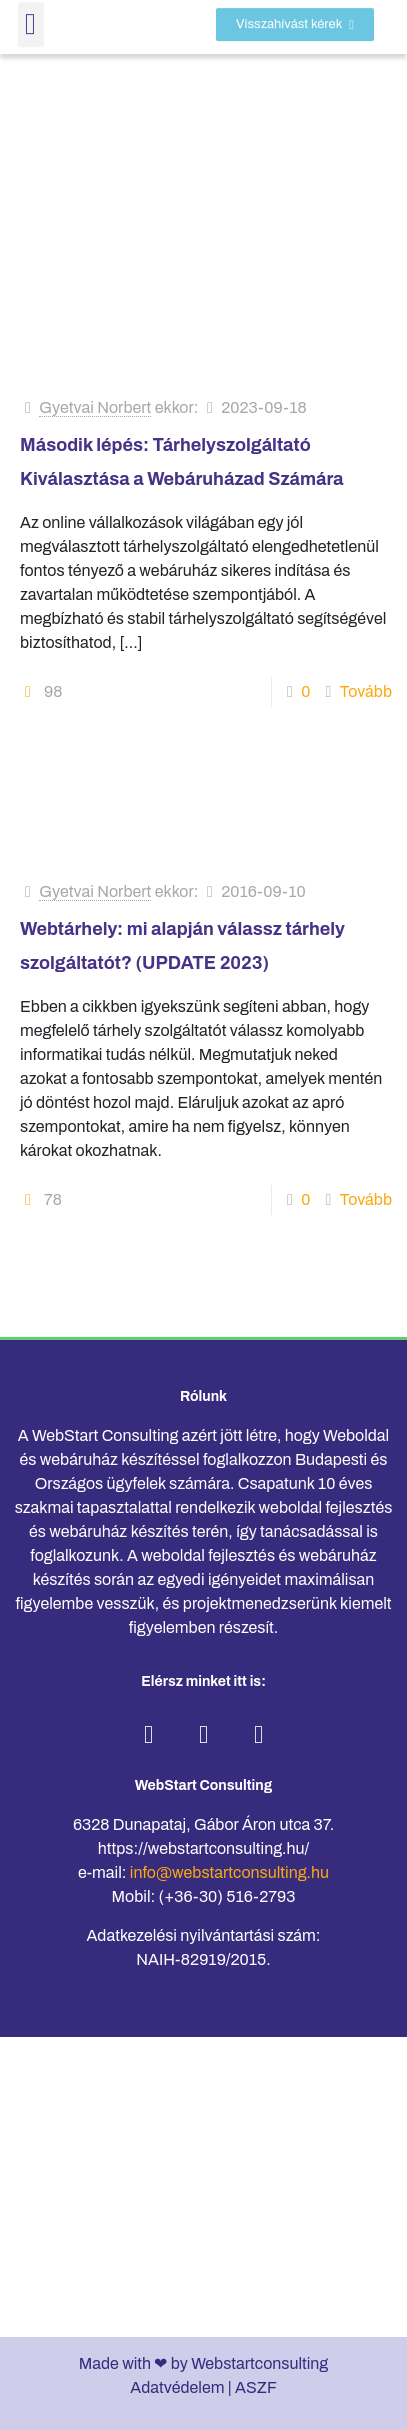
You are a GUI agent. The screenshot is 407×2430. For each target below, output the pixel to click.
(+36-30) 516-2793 (227, 1896)
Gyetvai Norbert (95, 407)
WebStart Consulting (203, 1785)
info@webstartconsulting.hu (229, 1872)
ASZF (256, 2387)
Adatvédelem (177, 2387)
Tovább (366, 691)
